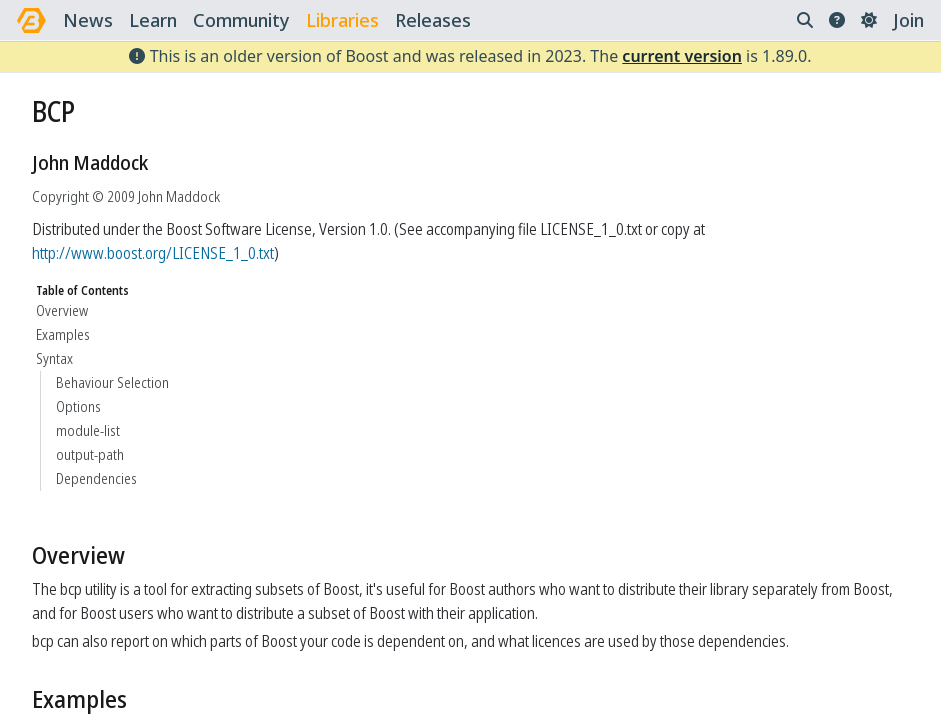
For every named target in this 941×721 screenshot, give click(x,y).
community (241, 20)
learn (153, 20)
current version (682, 56)
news (88, 20)
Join (908, 20)
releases (433, 20)
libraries (342, 20)
